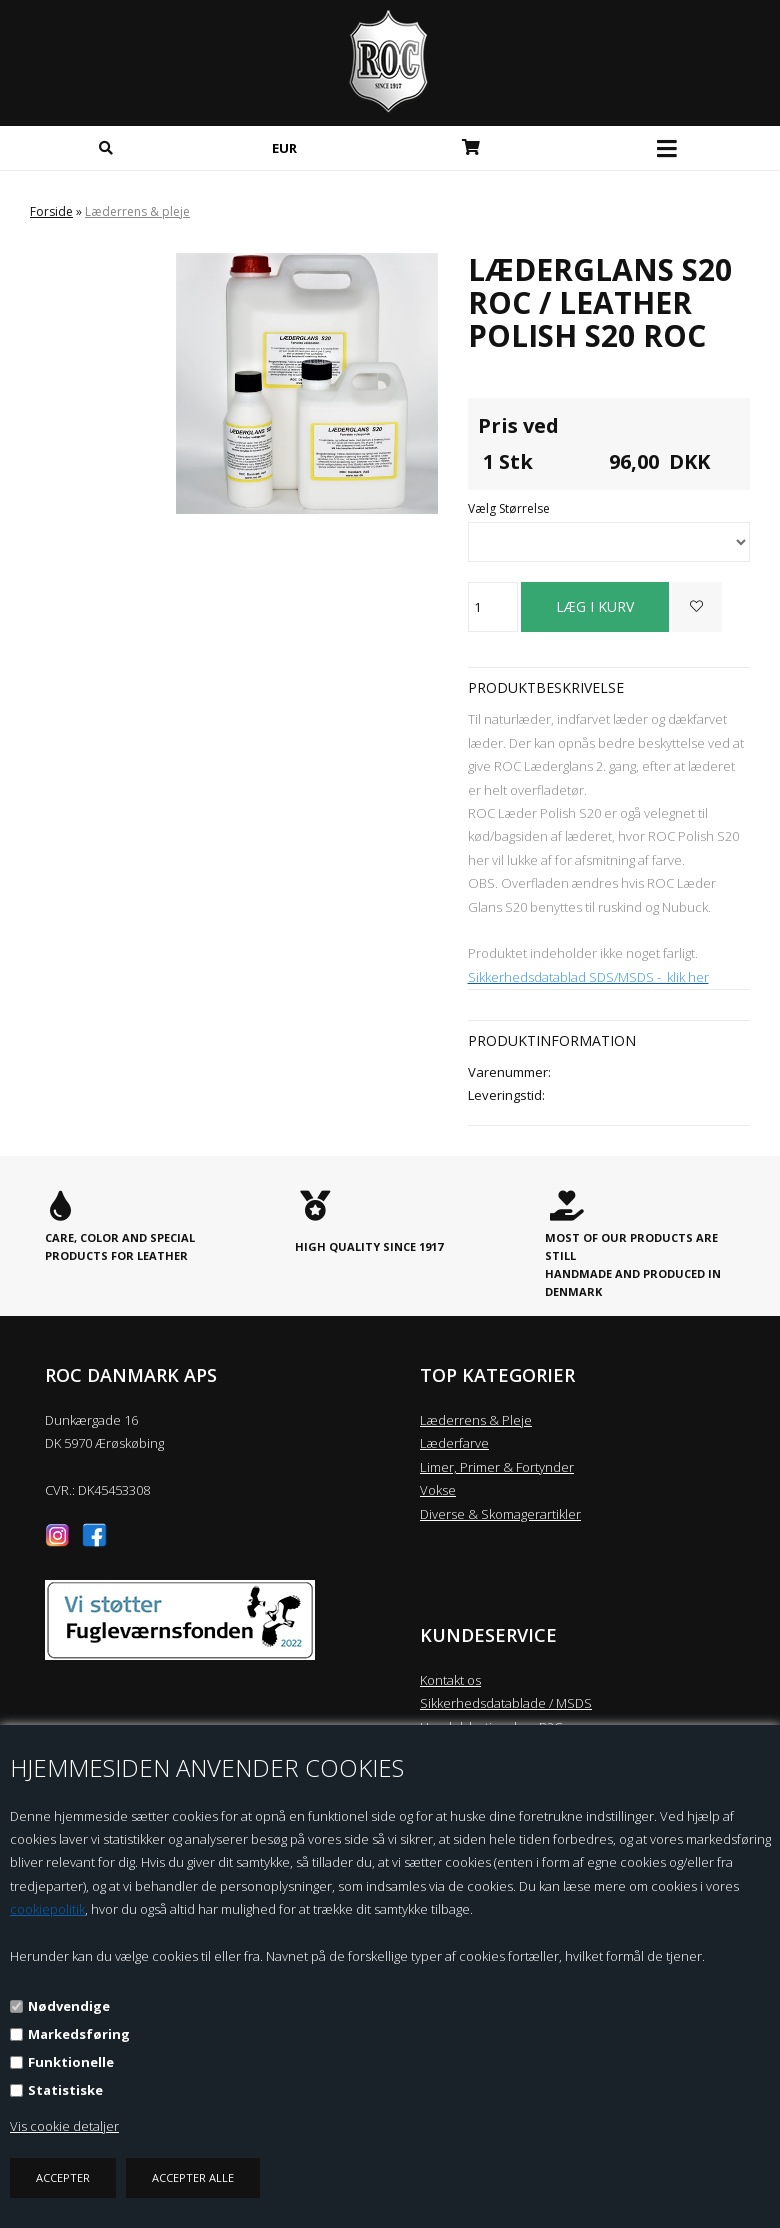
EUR (284, 148)
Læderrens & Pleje (476, 1420)
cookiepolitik (47, 1909)
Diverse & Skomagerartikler (500, 1514)
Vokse (438, 1490)
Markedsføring (79, 2034)
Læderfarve (454, 1443)
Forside (51, 211)
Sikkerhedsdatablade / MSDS (506, 1703)
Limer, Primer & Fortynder (497, 1467)
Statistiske (65, 2090)
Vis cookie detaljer (64, 2126)
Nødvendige (69, 2006)
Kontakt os (450, 1680)
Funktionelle (71, 2062)
